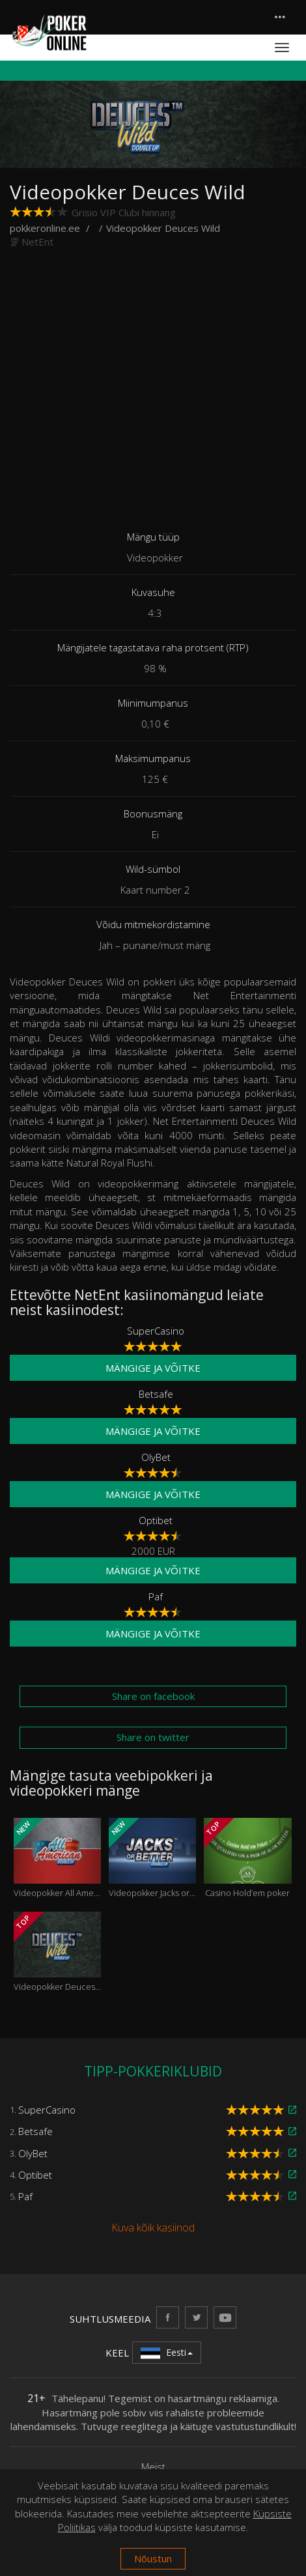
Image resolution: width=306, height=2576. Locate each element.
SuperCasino (155, 1330)
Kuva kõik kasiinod (153, 2227)
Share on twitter (153, 1737)
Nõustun (153, 2558)
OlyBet (156, 1457)
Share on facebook (153, 1696)
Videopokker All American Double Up (57, 1858)
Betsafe (156, 1393)
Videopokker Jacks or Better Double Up (152, 1858)
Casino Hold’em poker (247, 1858)
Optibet (156, 1520)
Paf (155, 1596)
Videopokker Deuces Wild (57, 1952)
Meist (153, 2466)
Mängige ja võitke (153, 1367)
